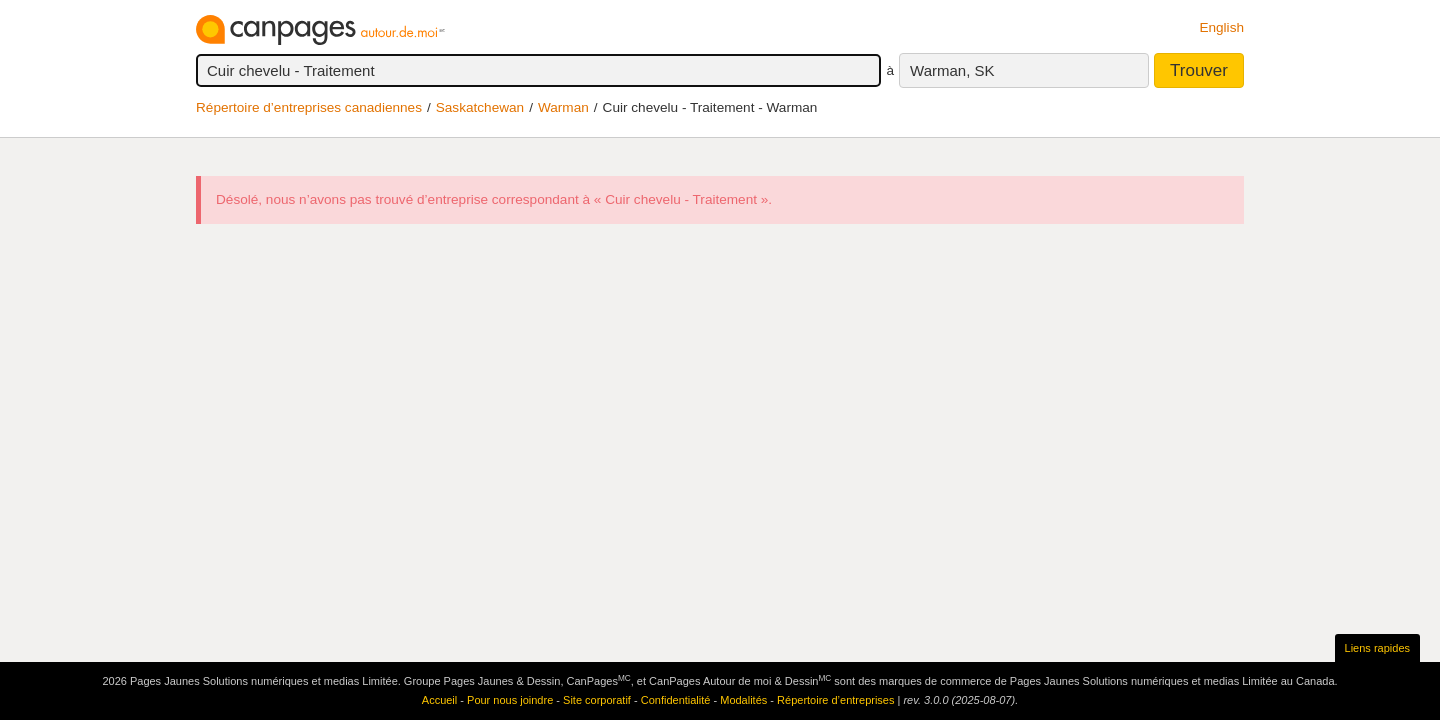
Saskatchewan (480, 107)
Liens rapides (1377, 648)
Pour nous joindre (510, 700)
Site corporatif (597, 700)
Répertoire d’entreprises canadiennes (309, 107)
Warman (563, 107)
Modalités (743, 700)
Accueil (439, 700)
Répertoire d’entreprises (835, 700)
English (1221, 27)
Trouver (1199, 70)
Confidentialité (676, 700)
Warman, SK (952, 70)
